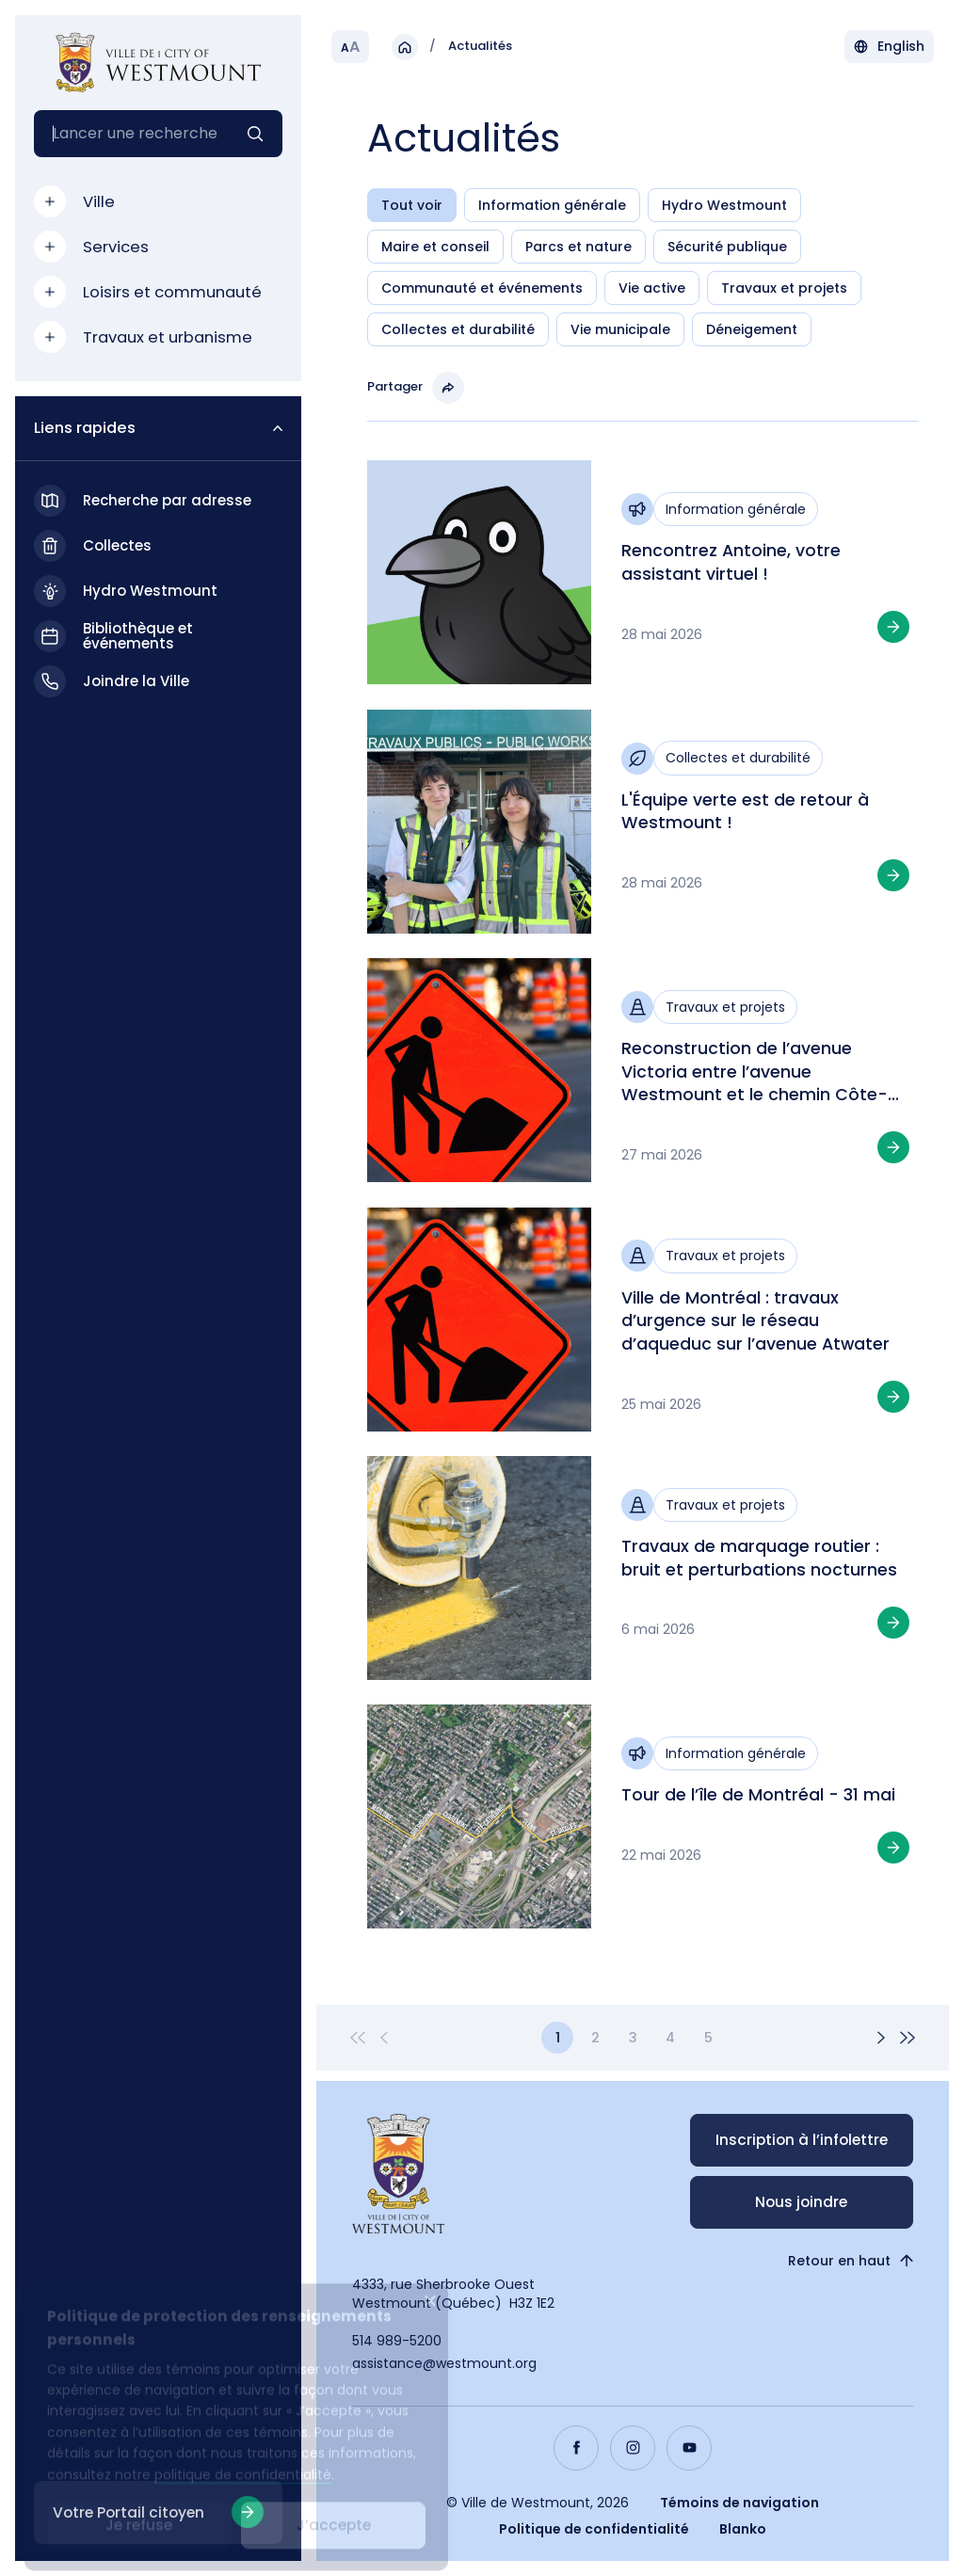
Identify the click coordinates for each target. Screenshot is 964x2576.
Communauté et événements (482, 290)
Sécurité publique (727, 249)
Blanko (742, 2529)
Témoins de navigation (739, 2502)
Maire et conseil (435, 249)
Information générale (552, 208)
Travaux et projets (784, 290)
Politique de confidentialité (594, 2529)
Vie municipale (620, 332)
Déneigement (751, 332)
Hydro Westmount (724, 208)
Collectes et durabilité (458, 332)
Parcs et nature (578, 249)
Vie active (652, 290)
